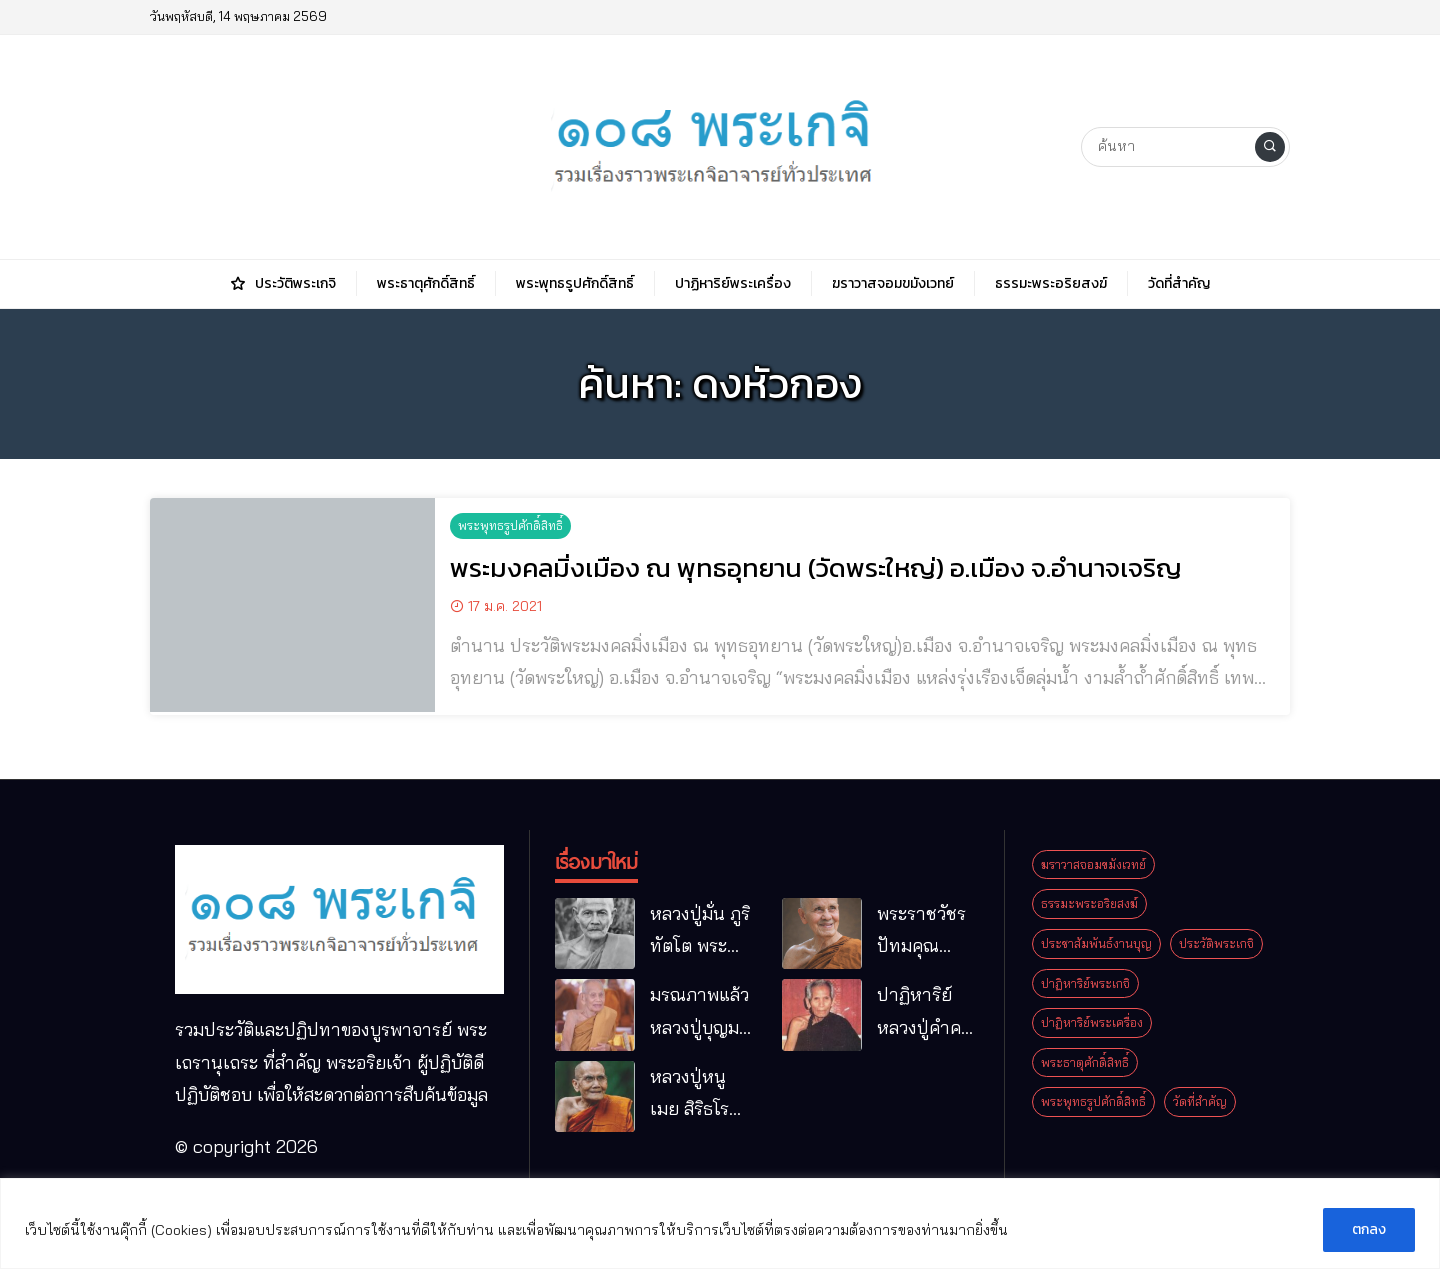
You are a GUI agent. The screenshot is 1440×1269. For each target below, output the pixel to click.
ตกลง (1369, 1229)
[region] (720, 1223)
